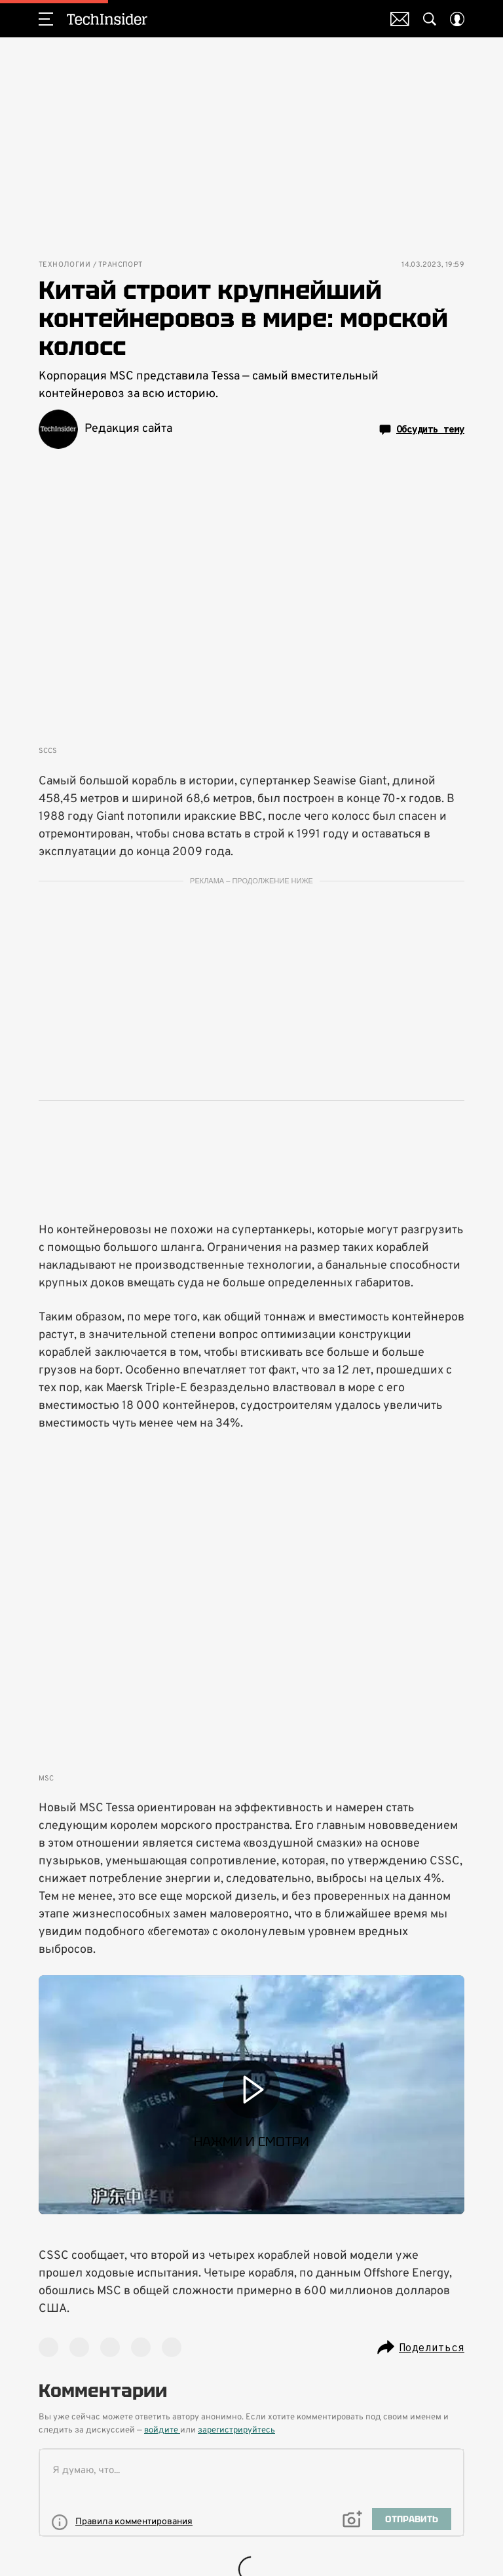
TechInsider (107, 19)
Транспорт (120, 265)
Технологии (64, 265)
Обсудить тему (421, 429)
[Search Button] (429, 19)
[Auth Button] (457, 19)
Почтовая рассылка (399, 19)
